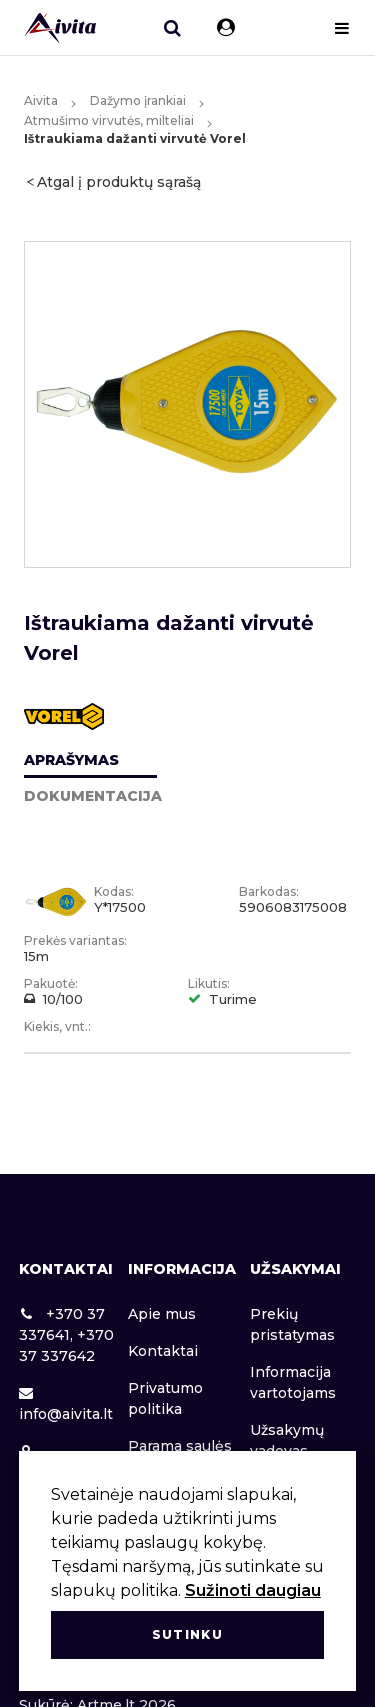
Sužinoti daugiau (253, 1590)
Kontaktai (163, 1351)
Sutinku (187, 1634)
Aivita (41, 100)
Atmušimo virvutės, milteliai (109, 120)
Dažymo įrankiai (138, 100)
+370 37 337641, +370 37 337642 (66, 1335)
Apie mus (162, 1314)
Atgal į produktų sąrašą (119, 182)
